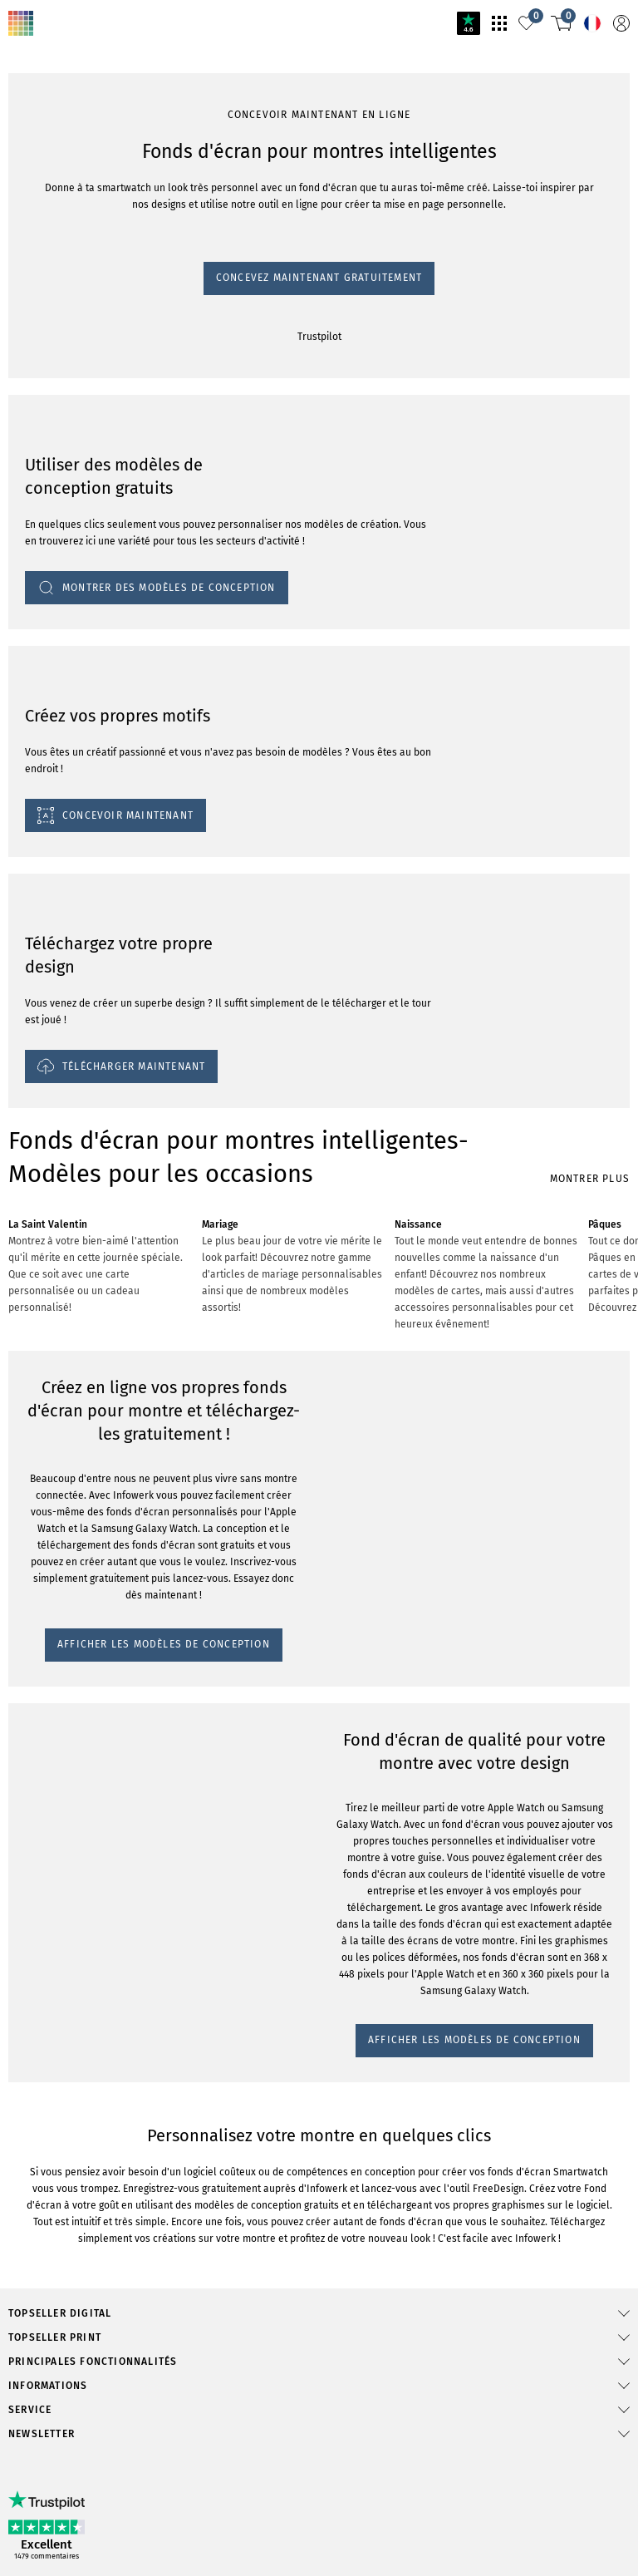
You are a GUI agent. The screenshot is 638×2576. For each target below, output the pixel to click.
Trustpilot (319, 336)
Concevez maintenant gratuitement (319, 277)
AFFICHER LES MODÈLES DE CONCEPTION (163, 1644)
